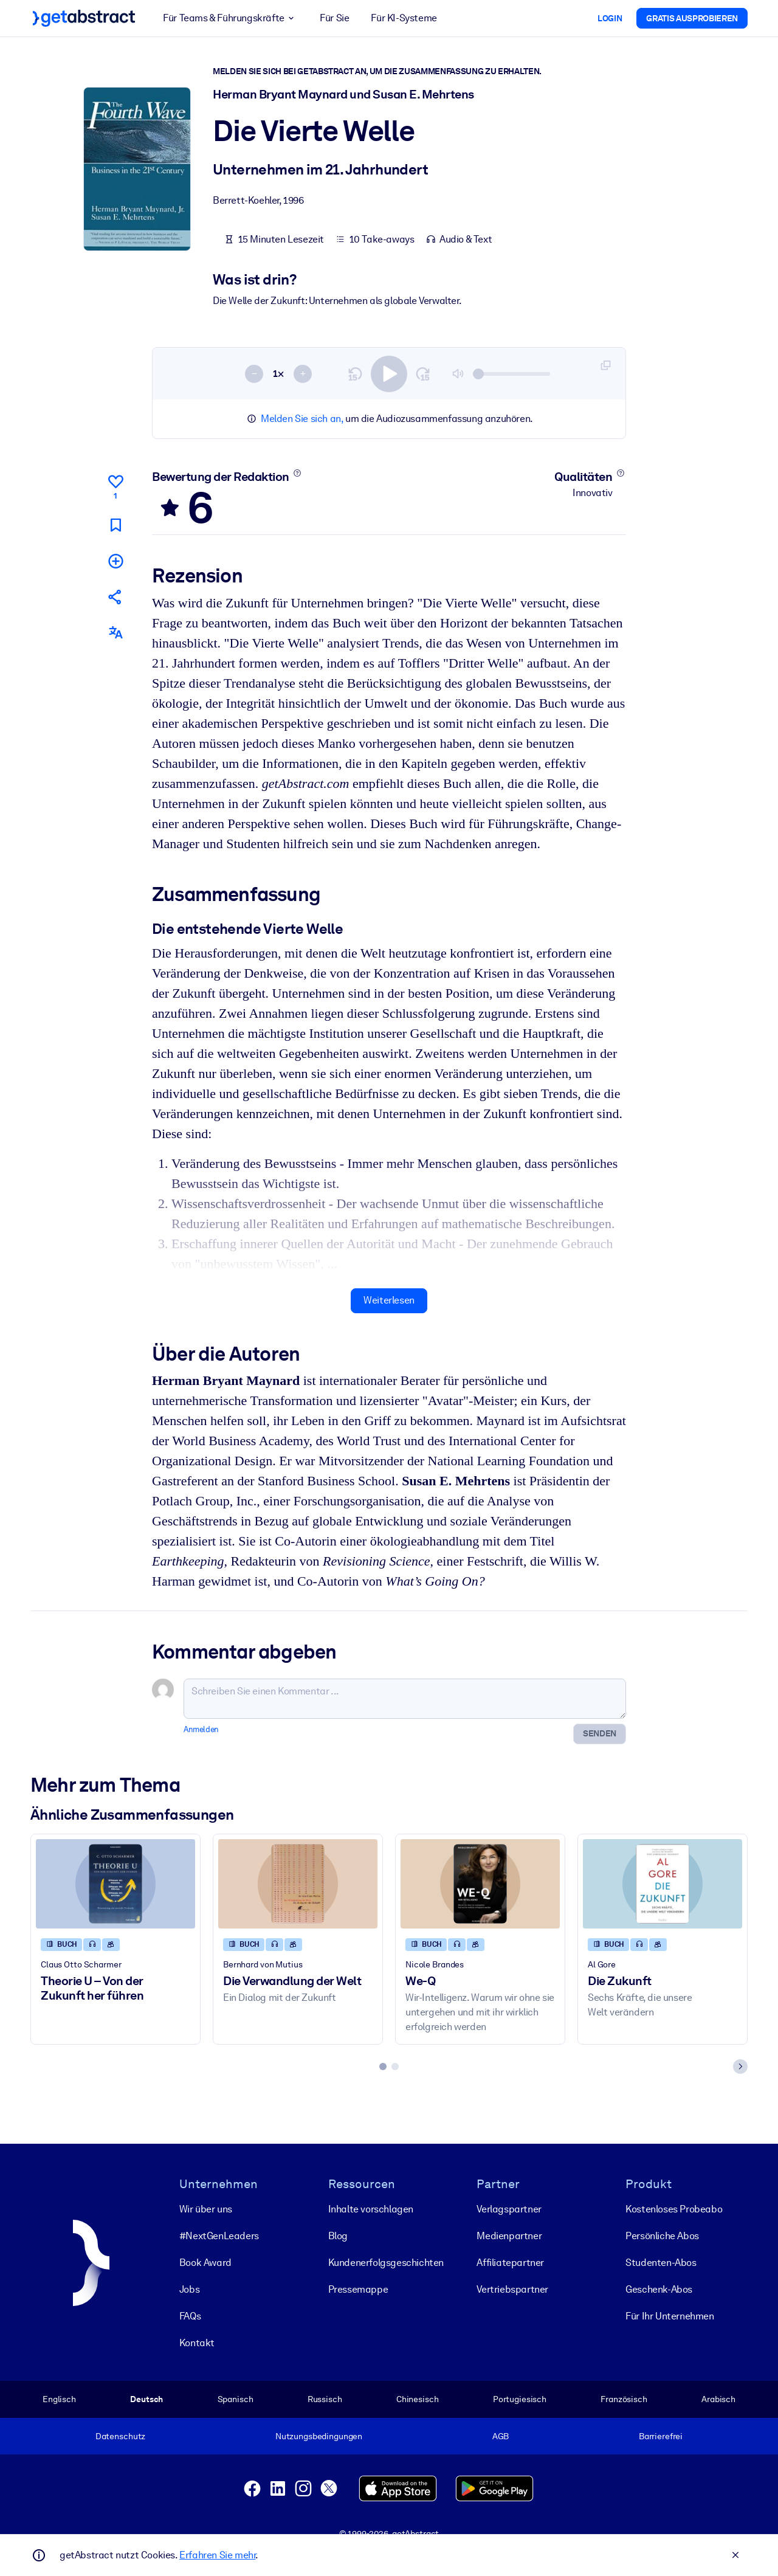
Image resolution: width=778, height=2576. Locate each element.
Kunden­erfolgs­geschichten (386, 2262)
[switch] (389, 373)
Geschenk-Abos (658, 2289)
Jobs (189, 2289)
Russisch (325, 2399)
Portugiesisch (519, 2399)
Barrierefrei (661, 2436)
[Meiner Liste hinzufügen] (115, 560)
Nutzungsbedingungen (318, 2436)
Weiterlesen (389, 1300)
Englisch (59, 2399)
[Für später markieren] (115, 524)
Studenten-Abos (660, 2262)
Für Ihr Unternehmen (669, 2316)
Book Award (205, 2262)
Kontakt (197, 2343)
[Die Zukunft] (662, 1883)
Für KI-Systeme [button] (403, 18)
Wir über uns (205, 2209)
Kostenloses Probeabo (673, 2209)
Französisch (624, 2399)
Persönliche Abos (662, 2236)
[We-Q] (480, 1883)
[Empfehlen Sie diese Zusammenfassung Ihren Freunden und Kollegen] (115, 597)
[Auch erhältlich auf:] (115, 633)
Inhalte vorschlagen (370, 2209)
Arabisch (718, 2399)
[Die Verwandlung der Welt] (297, 1883)
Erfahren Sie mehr (217, 2555)
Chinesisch (417, 2399)
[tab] (383, 2066)
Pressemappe (358, 2289)
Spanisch (235, 2399)
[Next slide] (740, 2066)
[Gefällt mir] (115, 485)
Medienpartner (509, 2236)
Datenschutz (120, 2436)
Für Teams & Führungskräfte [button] (230, 18)
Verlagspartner (509, 2209)
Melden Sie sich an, (302, 418)
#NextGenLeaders (219, 2236)
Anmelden (201, 1728)
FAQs (190, 2316)
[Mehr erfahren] (297, 473)
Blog (338, 2236)
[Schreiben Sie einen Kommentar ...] (405, 1698)
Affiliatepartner (510, 2262)
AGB (500, 2436)
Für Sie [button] (334, 18)
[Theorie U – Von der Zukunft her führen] (115, 1883)
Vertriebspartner (512, 2289)
